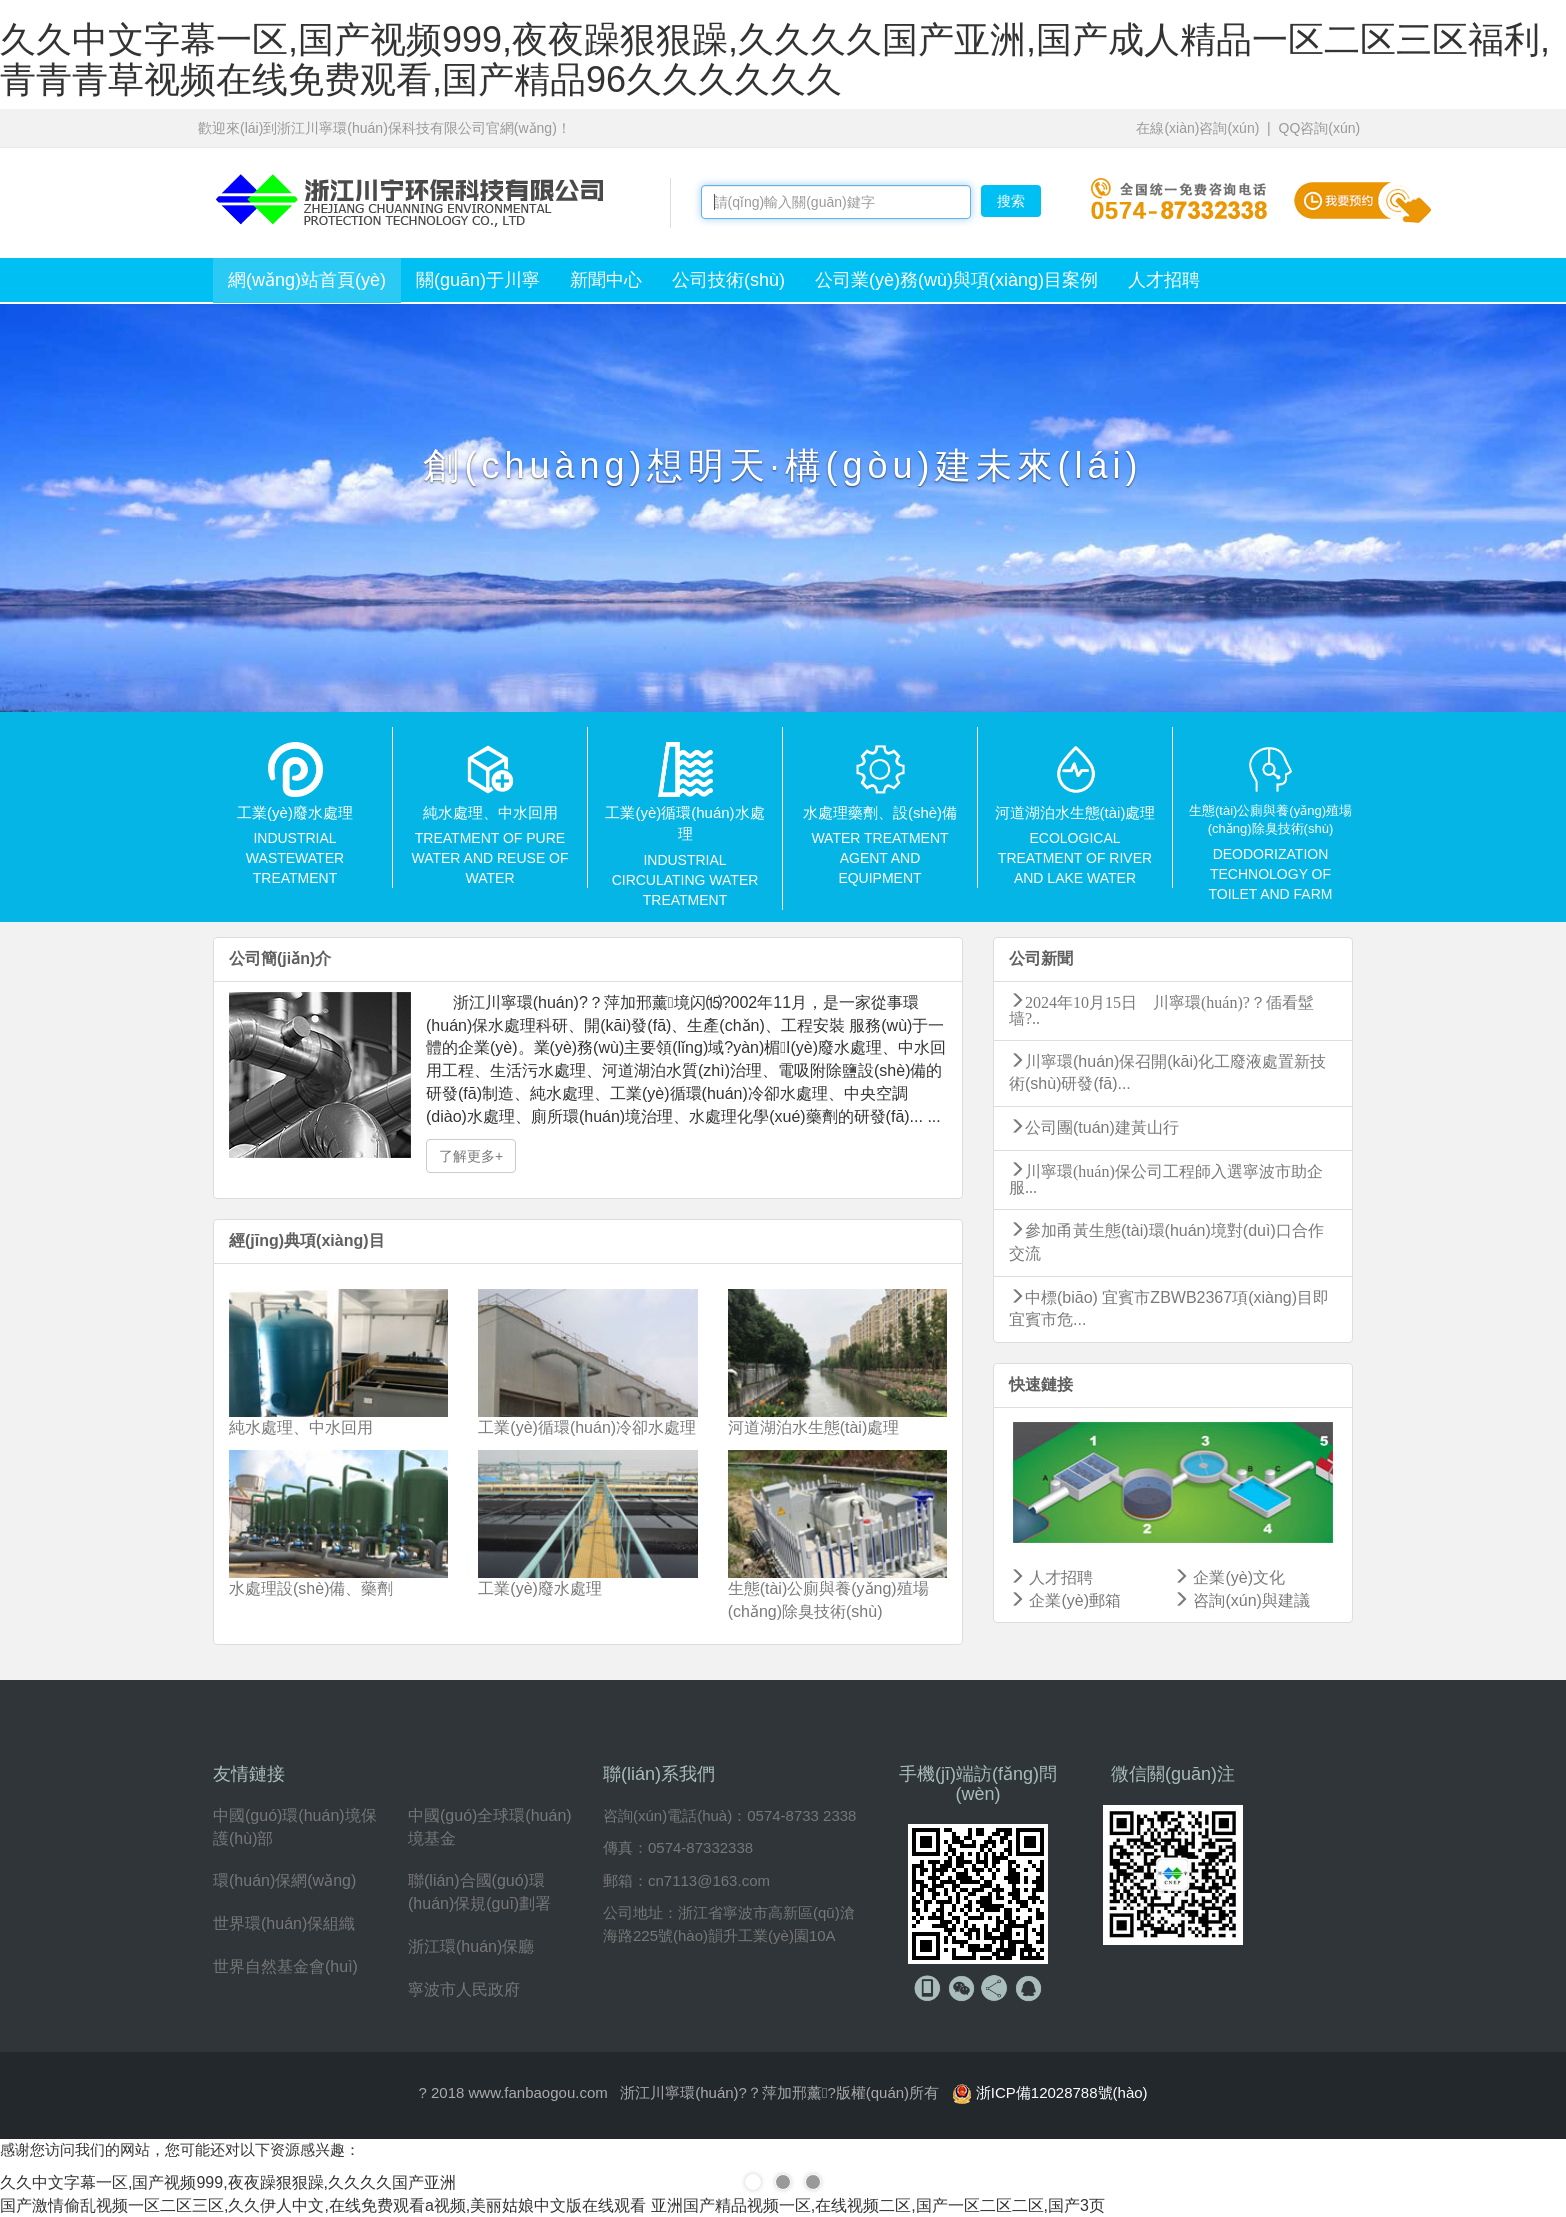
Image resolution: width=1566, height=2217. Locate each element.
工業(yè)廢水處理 (540, 1588)
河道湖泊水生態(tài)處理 (814, 1427)
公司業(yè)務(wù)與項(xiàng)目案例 (956, 280)
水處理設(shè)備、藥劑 (311, 1588)
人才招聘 (1164, 280)
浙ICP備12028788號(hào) (1062, 2092)
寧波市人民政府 (464, 1989)
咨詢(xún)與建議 (1241, 1600)
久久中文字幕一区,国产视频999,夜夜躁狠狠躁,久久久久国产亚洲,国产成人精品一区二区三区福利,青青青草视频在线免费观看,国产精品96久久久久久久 (775, 59)
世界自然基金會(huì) (285, 1966)
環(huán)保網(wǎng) (284, 1880)
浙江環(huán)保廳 (471, 1946)
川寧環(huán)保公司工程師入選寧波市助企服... (1166, 1178)
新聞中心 (606, 280)
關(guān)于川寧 (478, 280)
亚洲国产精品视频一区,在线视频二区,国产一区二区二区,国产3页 (878, 2205)
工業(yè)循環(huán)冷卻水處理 (587, 1427)
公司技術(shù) (728, 280)
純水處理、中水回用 (301, 1427)
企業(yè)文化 (1229, 1577)
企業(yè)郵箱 (1065, 1600)
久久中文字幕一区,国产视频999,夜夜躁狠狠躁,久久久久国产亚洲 (228, 2182)
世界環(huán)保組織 (284, 1923)
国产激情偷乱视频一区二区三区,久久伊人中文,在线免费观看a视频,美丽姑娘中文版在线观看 (323, 2205)
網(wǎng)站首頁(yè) (307, 280)
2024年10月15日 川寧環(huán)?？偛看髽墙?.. (1161, 1009)
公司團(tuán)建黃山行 (1094, 1127)
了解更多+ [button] (471, 1156)
